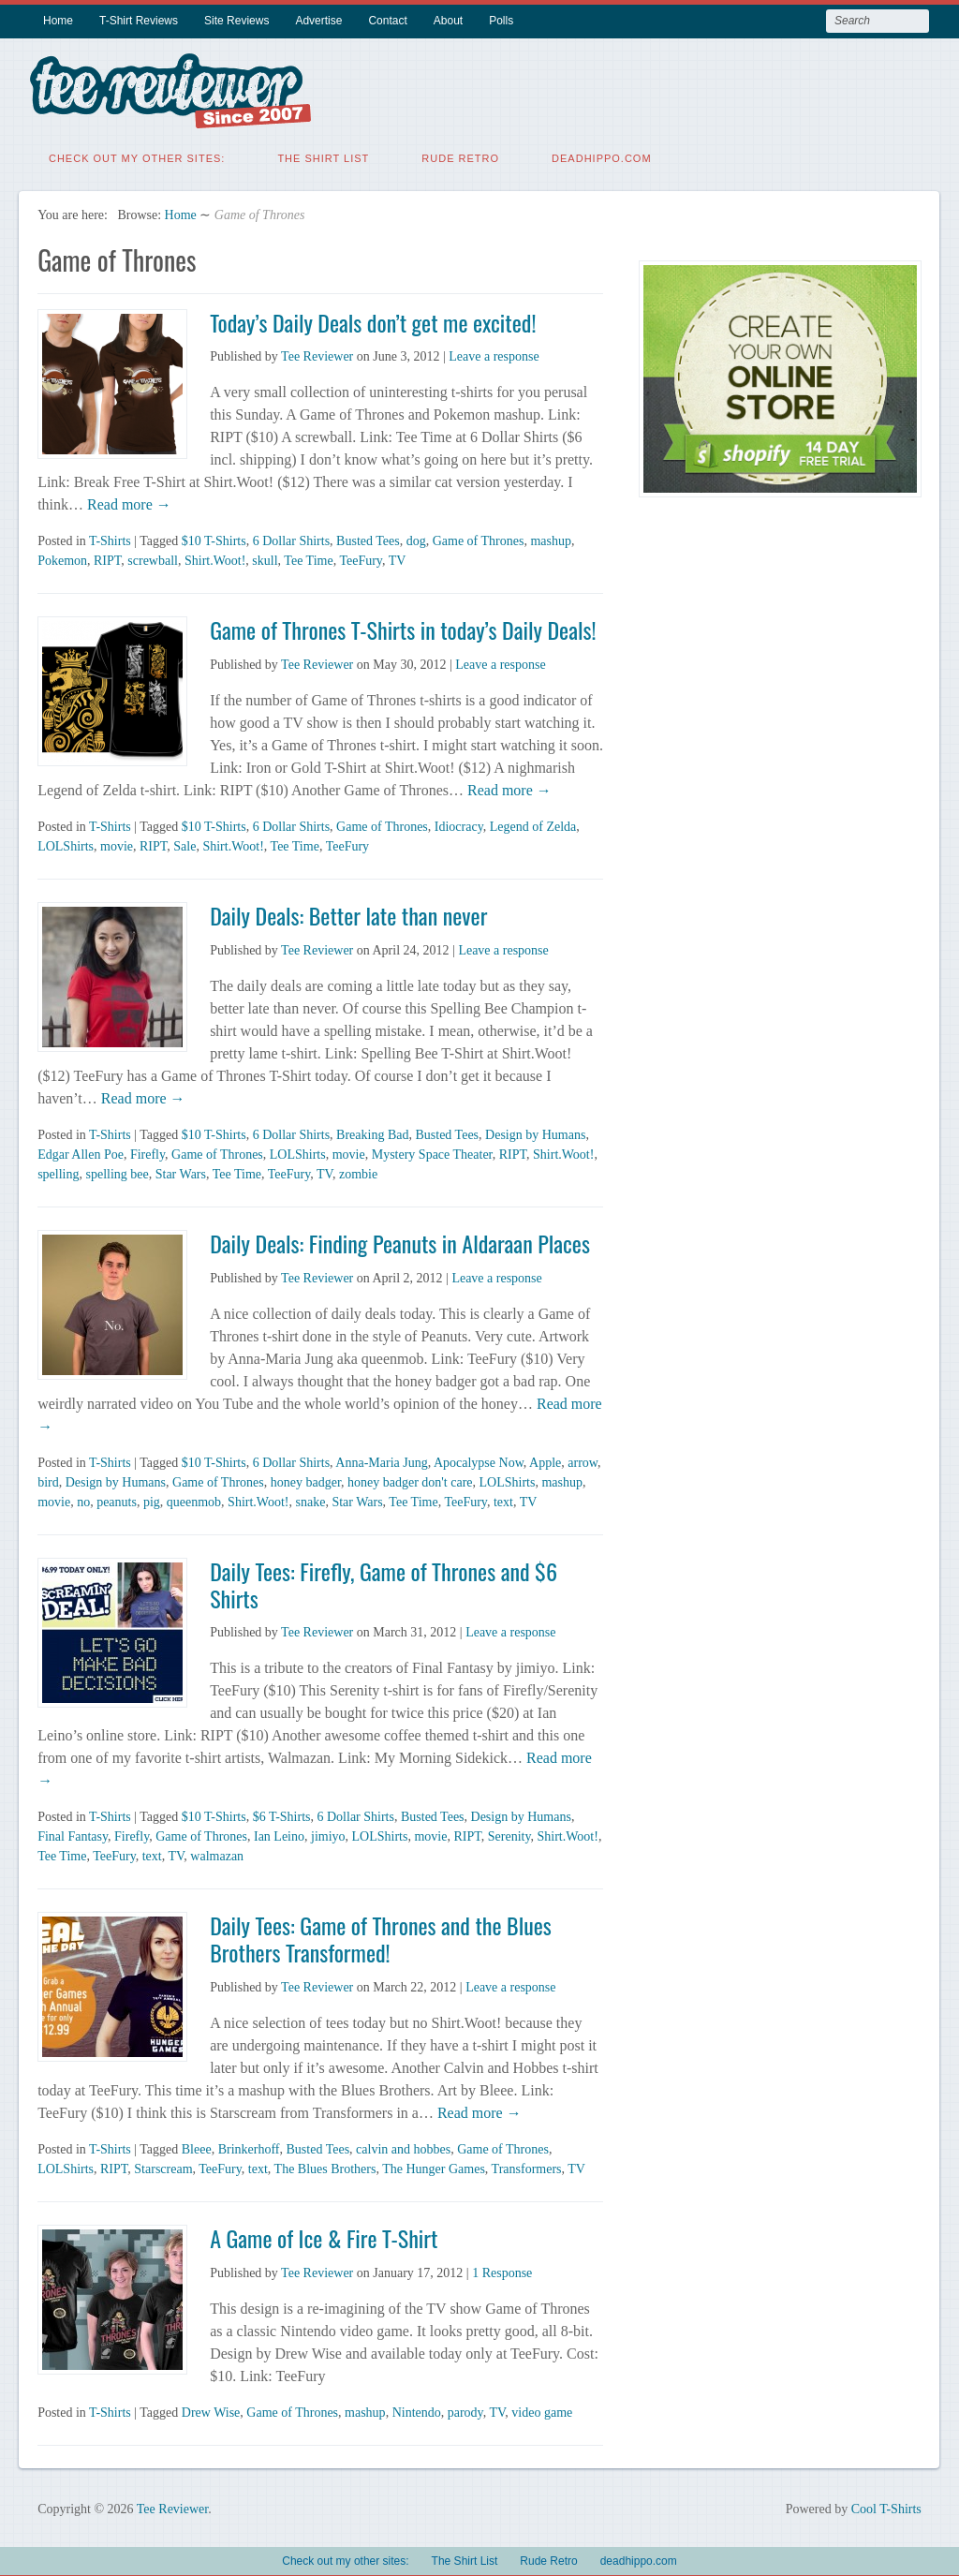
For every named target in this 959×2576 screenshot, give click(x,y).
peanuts (116, 1498)
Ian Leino (279, 1833)
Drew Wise (211, 2409)
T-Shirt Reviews (138, 20)
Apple (545, 1459)
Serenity (509, 1833)
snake (310, 1498)
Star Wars (180, 1170)
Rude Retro (460, 154)
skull (264, 557)
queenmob (194, 1498)
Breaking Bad (372, 1131)
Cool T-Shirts (886, 2505)
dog (416, 537)
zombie (358, 1170)
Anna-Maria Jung (381, 1459)
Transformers (527, 2165)
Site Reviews (236, 20)
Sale (184, 843)
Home (58, 20)
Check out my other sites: (137, 154)
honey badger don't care (410, 1479)
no (83, 1498)
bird (48, 1479)
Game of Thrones (478, 537)
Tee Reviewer (317, 353)
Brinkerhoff (249, 2146)
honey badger (306, 1479)
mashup (550, 537)
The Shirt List (323, 154)
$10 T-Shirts (214, 537)
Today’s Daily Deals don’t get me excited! (373, 318)
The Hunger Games (433, 2165)
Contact (387, 20)
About (448, 20)
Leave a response (494, 353)
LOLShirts (65, 843)
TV (397, 557)
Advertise (318, 20)
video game (541, 2409)
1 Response (502, 2269)
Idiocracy (459, 823)
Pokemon (62, 557)
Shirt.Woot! (214, 557)
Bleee (197, 2146)
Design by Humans (535, 1131)
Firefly (147, 1151)
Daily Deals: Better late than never (348, 911)
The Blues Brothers (325, 2165)
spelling (58, 1170)
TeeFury (360, 557)
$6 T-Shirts (282, 1813)
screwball (152, 557)
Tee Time (308, 557)
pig (151, 1498)
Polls (501, 20)
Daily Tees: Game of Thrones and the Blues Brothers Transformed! (381, 1934)
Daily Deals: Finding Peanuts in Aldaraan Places (400, 1239)
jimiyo (328, 1833)
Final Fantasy (72, 1833)
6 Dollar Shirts (291, 537)
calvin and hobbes (403, 2146)
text (503, 1498)
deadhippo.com (602, 154)
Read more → (127, 501)
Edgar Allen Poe (80, 1151)
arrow (583, 1459)
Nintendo (416, 2409)
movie (116, 843)
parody (465, 2409)
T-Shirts (110, 537)
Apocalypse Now (479, 1459)
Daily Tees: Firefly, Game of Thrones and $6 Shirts (383, 1580)
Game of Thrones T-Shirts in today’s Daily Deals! (403, 626)
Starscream (163, 2165)
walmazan (216, 1852)
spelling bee (116, 1170)
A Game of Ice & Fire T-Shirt (323, 2234)
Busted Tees (368, 537)
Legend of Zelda (533, 823)
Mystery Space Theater (432, 1151)
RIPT (107, 557)
